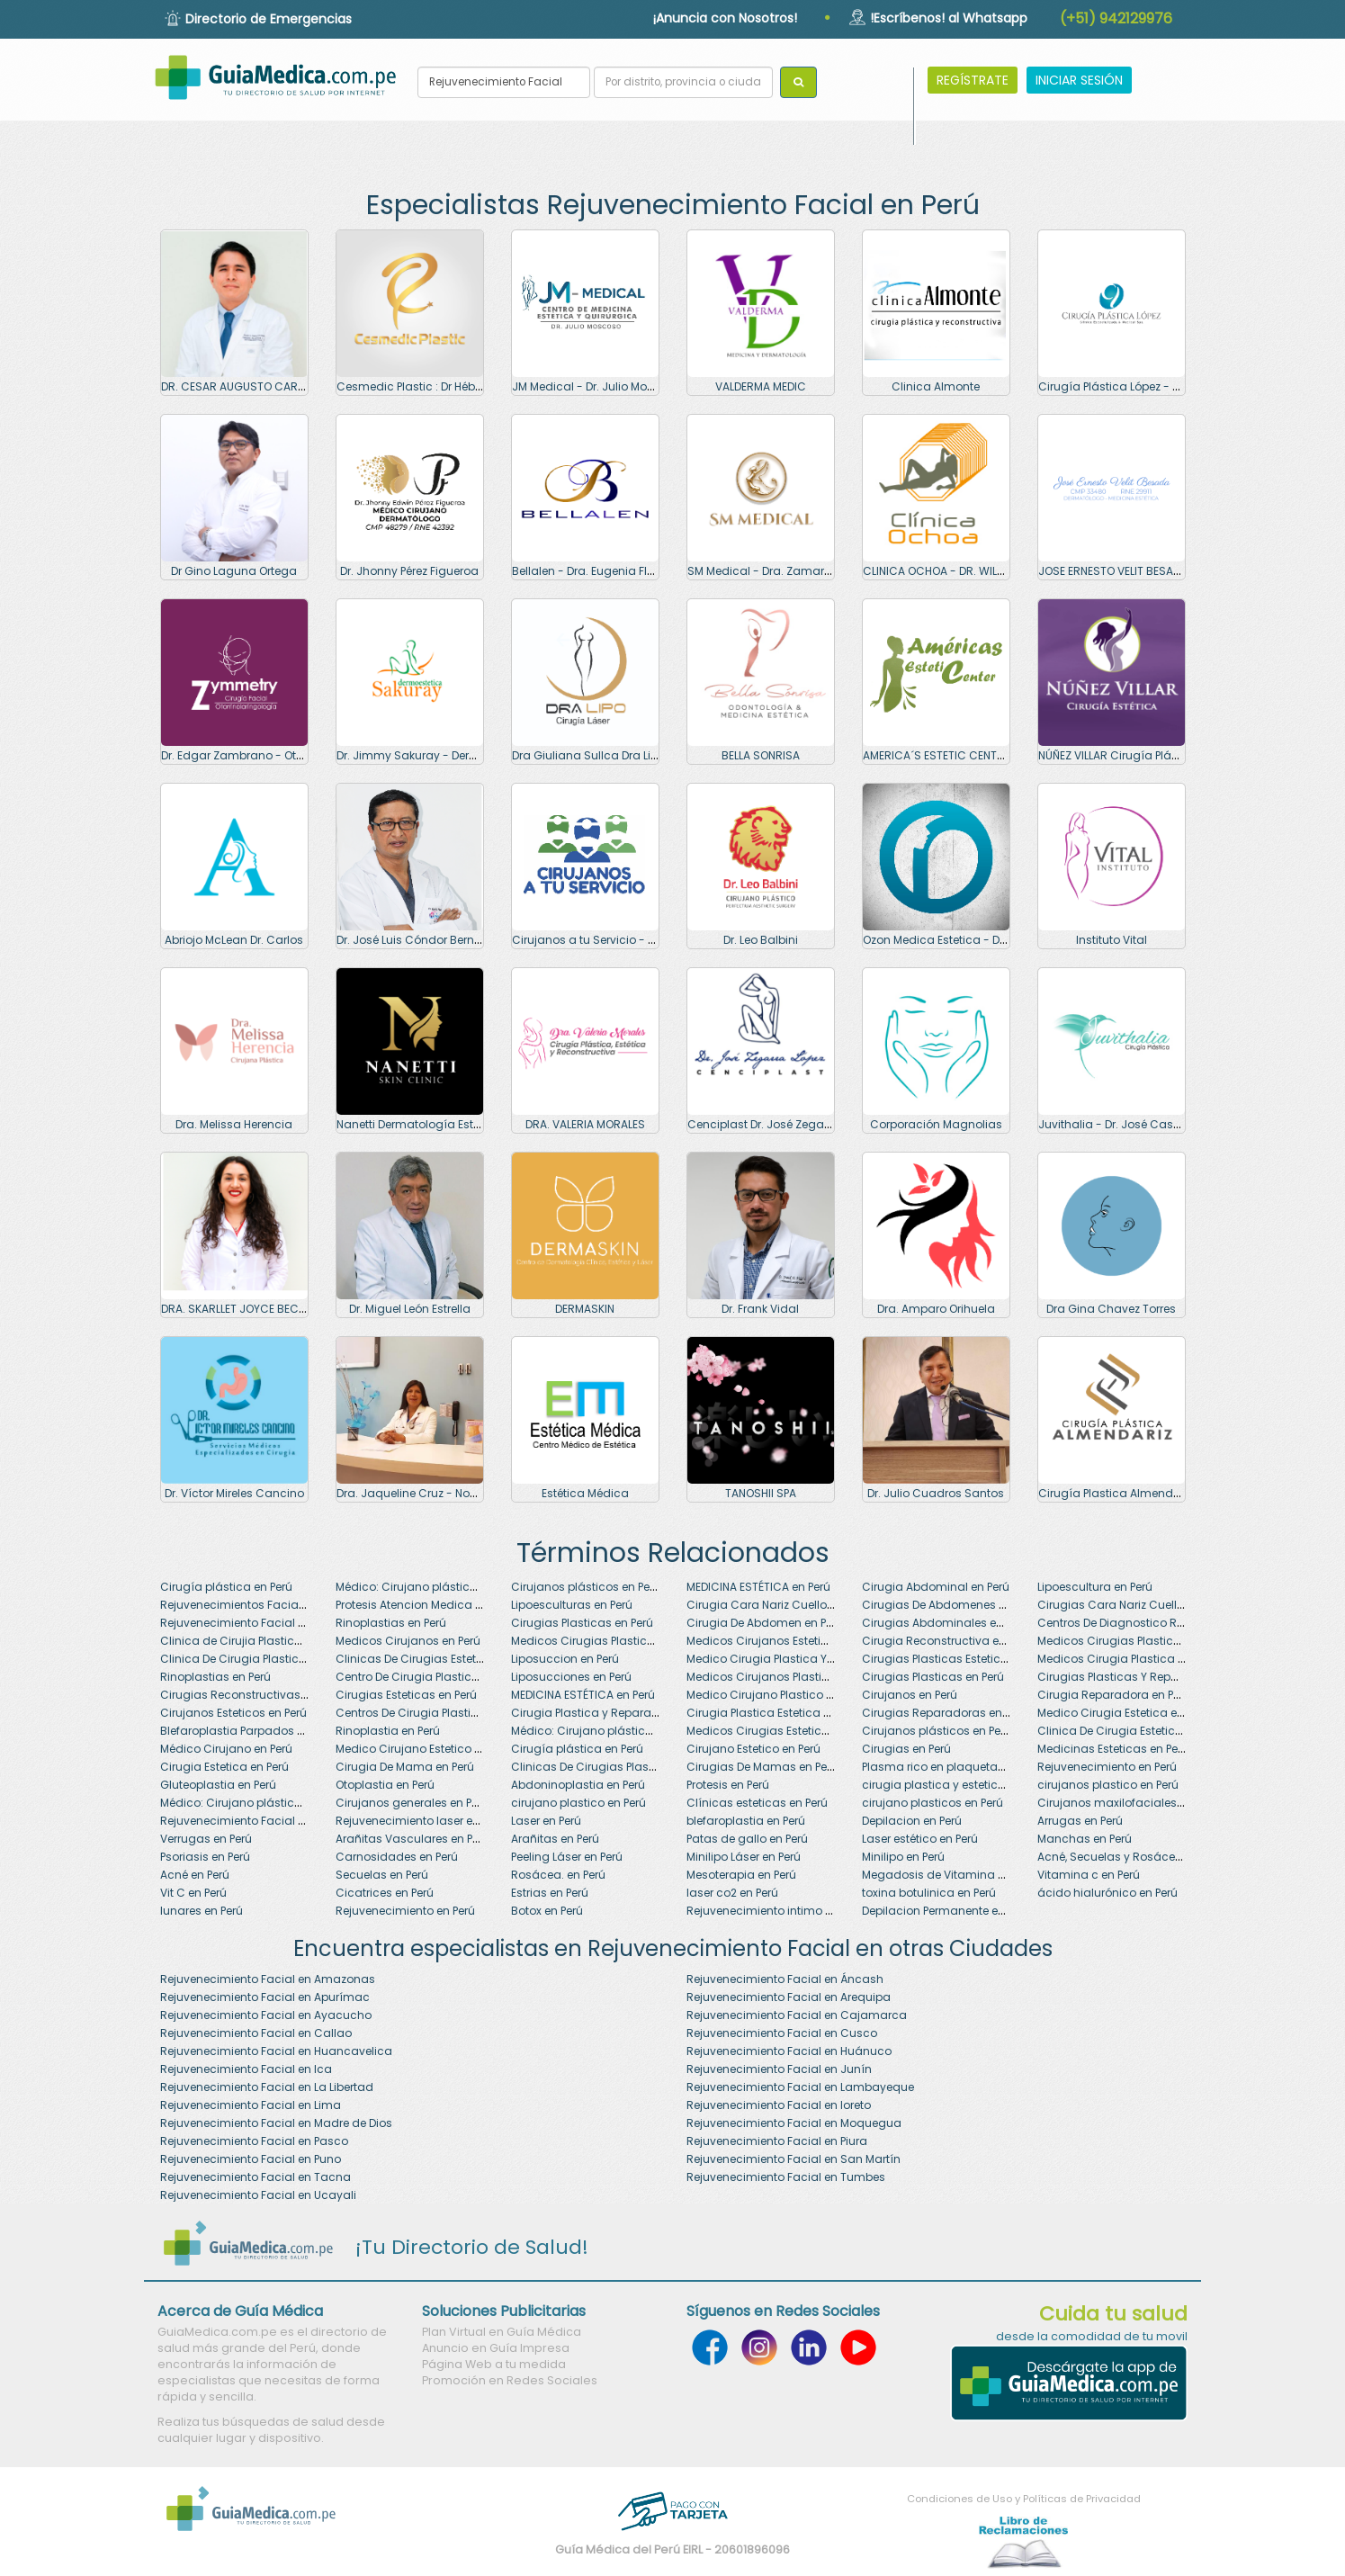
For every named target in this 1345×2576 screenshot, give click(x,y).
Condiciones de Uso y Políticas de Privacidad (1024, 2498)
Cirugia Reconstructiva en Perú (946, 1640)
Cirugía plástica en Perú (226, 1586)
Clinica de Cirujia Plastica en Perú (252, 1640)
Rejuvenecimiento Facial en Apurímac (265, 1997)
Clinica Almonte (936, 386)
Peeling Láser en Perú (567, 1856)
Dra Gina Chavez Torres (1111, 1308)
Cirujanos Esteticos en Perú (233, 1712)
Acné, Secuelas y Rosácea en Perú (1130, 1856)
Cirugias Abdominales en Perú (945, 1622)
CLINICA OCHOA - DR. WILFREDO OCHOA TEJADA (989, 571)
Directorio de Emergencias (268, 19)
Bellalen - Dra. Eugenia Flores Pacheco (617, 571)
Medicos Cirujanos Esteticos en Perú (784, 1640)
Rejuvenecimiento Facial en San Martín (793, 2159)
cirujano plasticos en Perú (932, 1802)
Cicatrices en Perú (385, 1892)
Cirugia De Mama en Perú (405, 1766)
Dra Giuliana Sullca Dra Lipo (588, 755)
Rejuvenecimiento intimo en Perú (775, 1910)
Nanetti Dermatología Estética (418, 1124)
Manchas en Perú (1084, 1838)
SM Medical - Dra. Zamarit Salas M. (783, 571)
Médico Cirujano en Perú (226, 1748)
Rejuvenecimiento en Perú (1107, 1766)
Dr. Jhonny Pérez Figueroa (409, 571)
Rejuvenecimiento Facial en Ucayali (258, 2195)
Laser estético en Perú (920, 1838)
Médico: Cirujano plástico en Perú (427, 1586)
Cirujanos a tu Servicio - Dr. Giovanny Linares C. (643, 939)
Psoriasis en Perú (205, 1856)
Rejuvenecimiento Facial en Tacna (255, 2177)
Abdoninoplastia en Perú (578, 1784)
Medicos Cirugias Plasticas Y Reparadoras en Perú (649, 1640)
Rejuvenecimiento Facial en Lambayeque (800, 2087)
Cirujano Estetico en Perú (753, 1748)
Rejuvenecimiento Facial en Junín (779, 2069)
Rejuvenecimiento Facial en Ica (246, 2069)
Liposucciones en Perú (571, 1676)
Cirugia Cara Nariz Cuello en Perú (777, 1604)
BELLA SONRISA (761, 755)
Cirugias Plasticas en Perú (582, 1622)
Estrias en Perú (549, 1892)
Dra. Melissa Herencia (233, 1124)
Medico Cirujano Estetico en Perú (424, 1748)
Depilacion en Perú (912, 1820)
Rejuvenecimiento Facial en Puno (250, 2159)
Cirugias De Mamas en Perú (762, 1766)
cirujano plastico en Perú (578, 1802)
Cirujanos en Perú (909, 1694)
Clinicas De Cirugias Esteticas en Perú (439, 1658)
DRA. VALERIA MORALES (585, 1124)
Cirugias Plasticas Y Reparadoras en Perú (1151, 1676)
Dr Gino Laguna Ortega (234, 571)
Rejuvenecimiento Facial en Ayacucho (266, 2015)
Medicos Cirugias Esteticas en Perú (781, 1730)
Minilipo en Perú (903, 1856)
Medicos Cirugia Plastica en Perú (1126, 1658)
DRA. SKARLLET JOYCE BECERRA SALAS (261, 1308)
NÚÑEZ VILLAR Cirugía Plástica (1118, 755)
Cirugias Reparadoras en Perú (944, 1712)
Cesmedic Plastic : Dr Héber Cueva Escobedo (459, 386)
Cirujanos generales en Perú (412, 1802)
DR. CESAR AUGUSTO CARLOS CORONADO (271, 386)
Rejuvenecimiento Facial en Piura (776, 2141)
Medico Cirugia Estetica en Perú (1123, 1712)
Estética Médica (585, 1493)
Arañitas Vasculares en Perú (412, 1838)
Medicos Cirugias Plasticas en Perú (1133, 1640)
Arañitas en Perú (555, 1838)
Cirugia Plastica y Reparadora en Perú (615, 1712)
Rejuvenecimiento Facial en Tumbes (785, 2177)
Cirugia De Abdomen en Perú (764, 1622)
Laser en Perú (546, 1820)
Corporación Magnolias (936, 1124)
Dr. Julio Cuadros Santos (935, 1493)
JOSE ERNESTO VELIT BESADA (1113, 571)
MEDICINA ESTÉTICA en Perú (758, 1586)
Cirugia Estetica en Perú (224, 1766)
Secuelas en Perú (382, 1874)
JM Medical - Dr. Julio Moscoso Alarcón (619, 386)
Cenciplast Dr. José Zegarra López (780, 1124)
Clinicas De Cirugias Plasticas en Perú (614, 1766)
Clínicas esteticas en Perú (757, 1802)
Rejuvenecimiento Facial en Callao (256, 2033)
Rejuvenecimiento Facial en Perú (248, 1622)
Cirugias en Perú (906, 1748)
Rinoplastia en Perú (388, 1730)
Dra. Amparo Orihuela (936, 1308)
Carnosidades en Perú (397, 1856)
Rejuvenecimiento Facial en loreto (778, 2105)
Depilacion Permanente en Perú (946, 1910)
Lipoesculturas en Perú (571, 1604)
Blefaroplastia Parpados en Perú (248, 1730)
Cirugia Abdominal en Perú (935, 1586)
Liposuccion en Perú (565, 1658)
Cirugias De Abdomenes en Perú (949, 1604)
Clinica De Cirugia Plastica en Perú (254, 1658)
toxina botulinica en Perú (929, 1892)
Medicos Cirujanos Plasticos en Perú (784, 1676)
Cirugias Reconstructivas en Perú (251, 1694)
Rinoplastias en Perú (391, 1622)
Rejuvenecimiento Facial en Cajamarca (796, 2015)
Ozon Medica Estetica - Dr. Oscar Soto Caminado (998, 939)
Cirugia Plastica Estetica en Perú (774, 1712)
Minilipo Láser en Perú (743, 1856)
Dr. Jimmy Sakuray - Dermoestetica (434, 755)
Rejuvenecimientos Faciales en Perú (257, 1604)
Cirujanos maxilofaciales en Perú (1127, 1802)
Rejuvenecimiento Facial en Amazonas (267, 1979)
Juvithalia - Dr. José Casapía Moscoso (1145, 1124)
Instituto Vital (1111, 939)
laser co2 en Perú (732, 1892)
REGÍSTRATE (973, 80)
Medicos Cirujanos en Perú (408, 1640)
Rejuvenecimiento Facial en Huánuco (789, 2051)
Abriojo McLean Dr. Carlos (234, 939)
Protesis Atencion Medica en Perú (425, 1604)
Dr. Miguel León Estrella (410, 1308)
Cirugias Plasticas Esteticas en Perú (959, 1658)
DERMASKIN (584, 1308)
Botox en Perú (547, 1910)
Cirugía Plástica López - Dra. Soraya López (1154, 386)
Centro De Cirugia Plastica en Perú (428, 1676)
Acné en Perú (194, 1874)
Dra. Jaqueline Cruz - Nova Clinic (427, 1493)
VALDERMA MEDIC (760, 386)
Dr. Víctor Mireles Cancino (234, 1493)
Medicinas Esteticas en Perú (1112, 1748)
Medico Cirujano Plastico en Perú (775, 1694)
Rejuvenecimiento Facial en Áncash (784, 1979)
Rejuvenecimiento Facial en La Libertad (266, 2087)
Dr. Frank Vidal (760, 1308)
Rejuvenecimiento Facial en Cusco (781, 2033)
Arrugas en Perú (1080, 1820)
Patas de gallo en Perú (747, 1838)
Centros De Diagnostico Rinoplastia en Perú (1155, 1622)
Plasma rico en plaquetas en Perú (953, 1766)
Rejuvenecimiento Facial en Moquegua (793, 2123)
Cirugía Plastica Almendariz (1115, 1493)
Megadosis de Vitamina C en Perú (955, 1874)
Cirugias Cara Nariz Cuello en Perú (1131, 1604)
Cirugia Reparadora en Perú (1113, 1694)
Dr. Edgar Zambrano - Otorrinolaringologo (276, 755)
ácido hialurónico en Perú (1107, 1892)
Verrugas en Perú (206, 1838)
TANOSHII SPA (760, 1493)
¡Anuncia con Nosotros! (725, 18)
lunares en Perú (201, 1910)
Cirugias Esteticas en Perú (406, 1694)
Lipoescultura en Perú (1094, 1586)
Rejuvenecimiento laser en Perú (420, 1820)
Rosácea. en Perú (558, 1874)
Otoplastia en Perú (385, 1784)
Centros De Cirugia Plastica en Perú (431, 1712)
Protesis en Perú (727, 1784)
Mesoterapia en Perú (741, 1874)
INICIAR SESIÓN (1079, 80)
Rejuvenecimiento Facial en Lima (250, 2105)
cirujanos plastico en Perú (1108, 1784)
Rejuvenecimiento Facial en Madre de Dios (276, 2123)
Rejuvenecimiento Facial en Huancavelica (276, 2051)
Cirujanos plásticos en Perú (585, 1586)
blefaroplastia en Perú (745, 1820)
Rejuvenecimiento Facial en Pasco (254, 2141)
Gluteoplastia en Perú (218, 1784)
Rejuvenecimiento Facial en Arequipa (788, 1997)
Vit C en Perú (193, 1892)
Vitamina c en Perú (1088, 1874)
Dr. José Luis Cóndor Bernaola (418, 939)
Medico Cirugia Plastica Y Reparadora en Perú (812, 1658)
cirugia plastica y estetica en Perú (954, 1784)
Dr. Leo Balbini (760, 939)
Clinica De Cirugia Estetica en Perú (1130, 1730)
